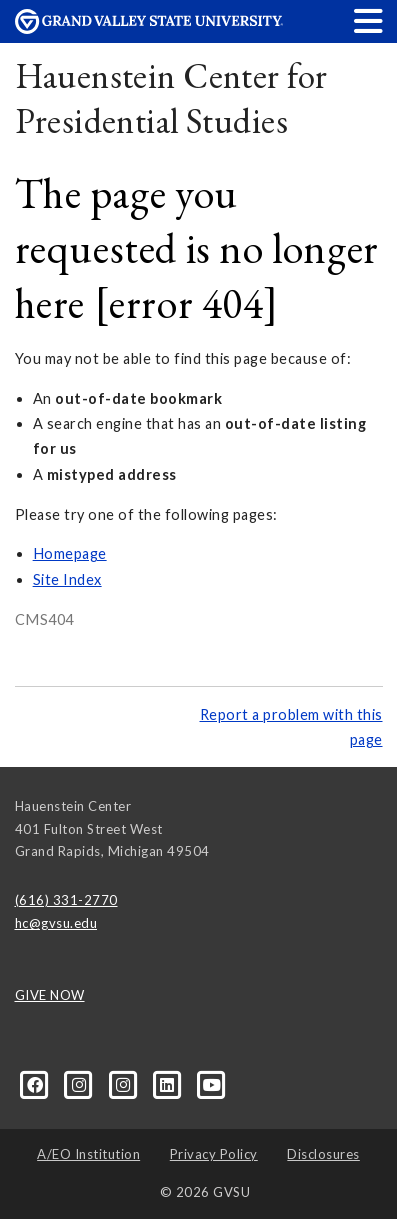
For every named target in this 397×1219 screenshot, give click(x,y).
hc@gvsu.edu (56, 923)
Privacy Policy (214, 1154)
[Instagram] (81, 1083)
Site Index (67, 579)
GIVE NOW (50, 995)
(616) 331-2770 (66, 900)
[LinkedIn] (169, 1083)
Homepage (70, 553)
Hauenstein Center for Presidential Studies (171, 98)
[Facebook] (37, 1083)
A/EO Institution (88, 1154)
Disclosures (323, 1154)
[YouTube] (212, 1083)
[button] (369, 20)
